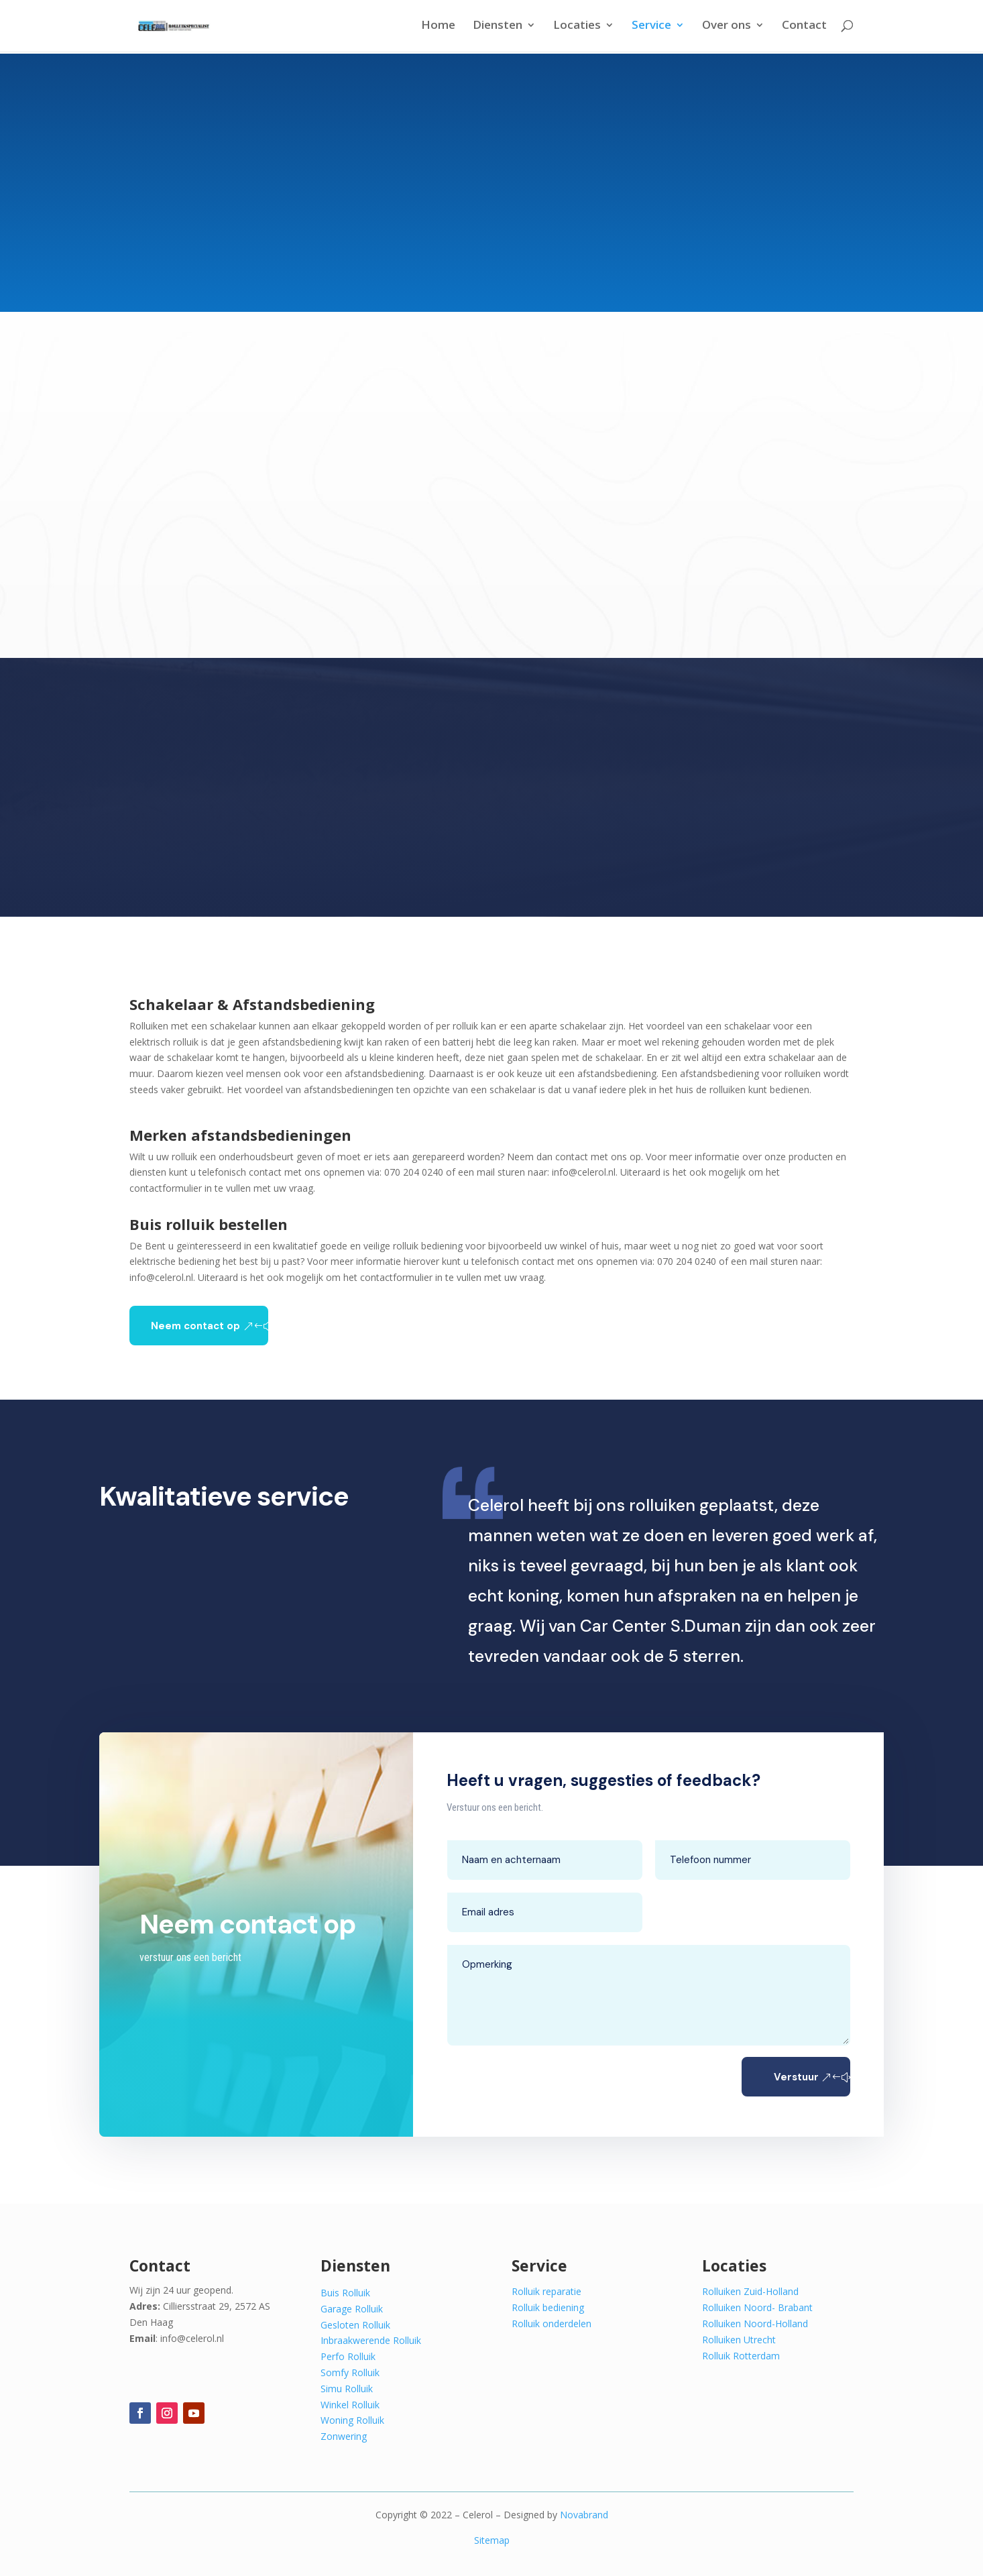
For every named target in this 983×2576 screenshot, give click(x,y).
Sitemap (492, 2540)
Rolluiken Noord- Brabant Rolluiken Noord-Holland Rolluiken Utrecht (757, 2323)
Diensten (497, 28)
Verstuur (774, 2077)
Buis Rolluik (345, 2292)
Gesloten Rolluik (355, 2324)
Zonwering (344, 2436)
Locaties (577, 28)
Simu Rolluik (347, 2388)
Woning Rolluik (352, 2420)
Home (438, 28)
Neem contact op (195, 1326)
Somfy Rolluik (350, 2372)
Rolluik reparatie (546, 2291)
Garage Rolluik (352, 2308)
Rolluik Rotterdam (741, 2355)
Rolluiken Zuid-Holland (750, 2291)
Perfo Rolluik (348, 2356)
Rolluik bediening (548, 2307)
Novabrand (584, 2514)
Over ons (726, 28)
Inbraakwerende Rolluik (371, 2340)
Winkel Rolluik (350, 2404)
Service (651, 28)
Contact (804, 28)
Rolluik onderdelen (551, 2323)
